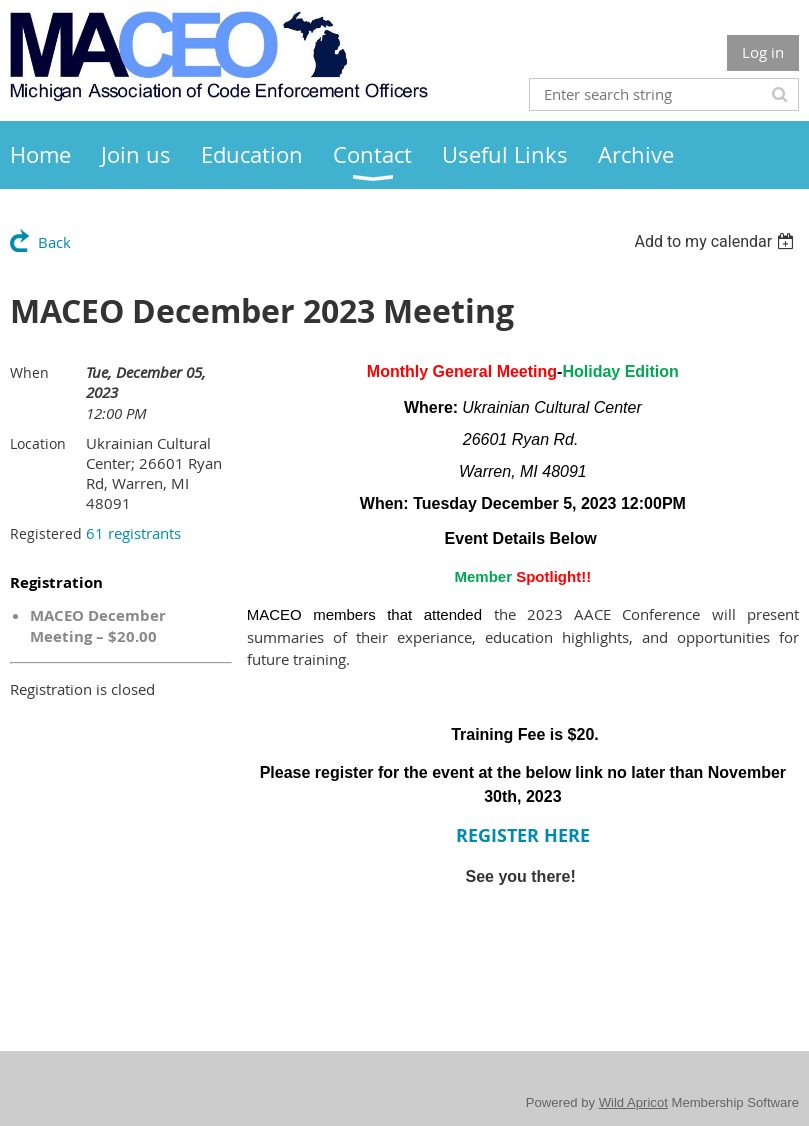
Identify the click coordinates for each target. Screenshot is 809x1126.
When (29, 372)
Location (38, 443)
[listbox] (716, 241)
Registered (46, 533)
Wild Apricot (633, 1102)
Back (54, 242)
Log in (763, 52)
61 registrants (133, 533)
